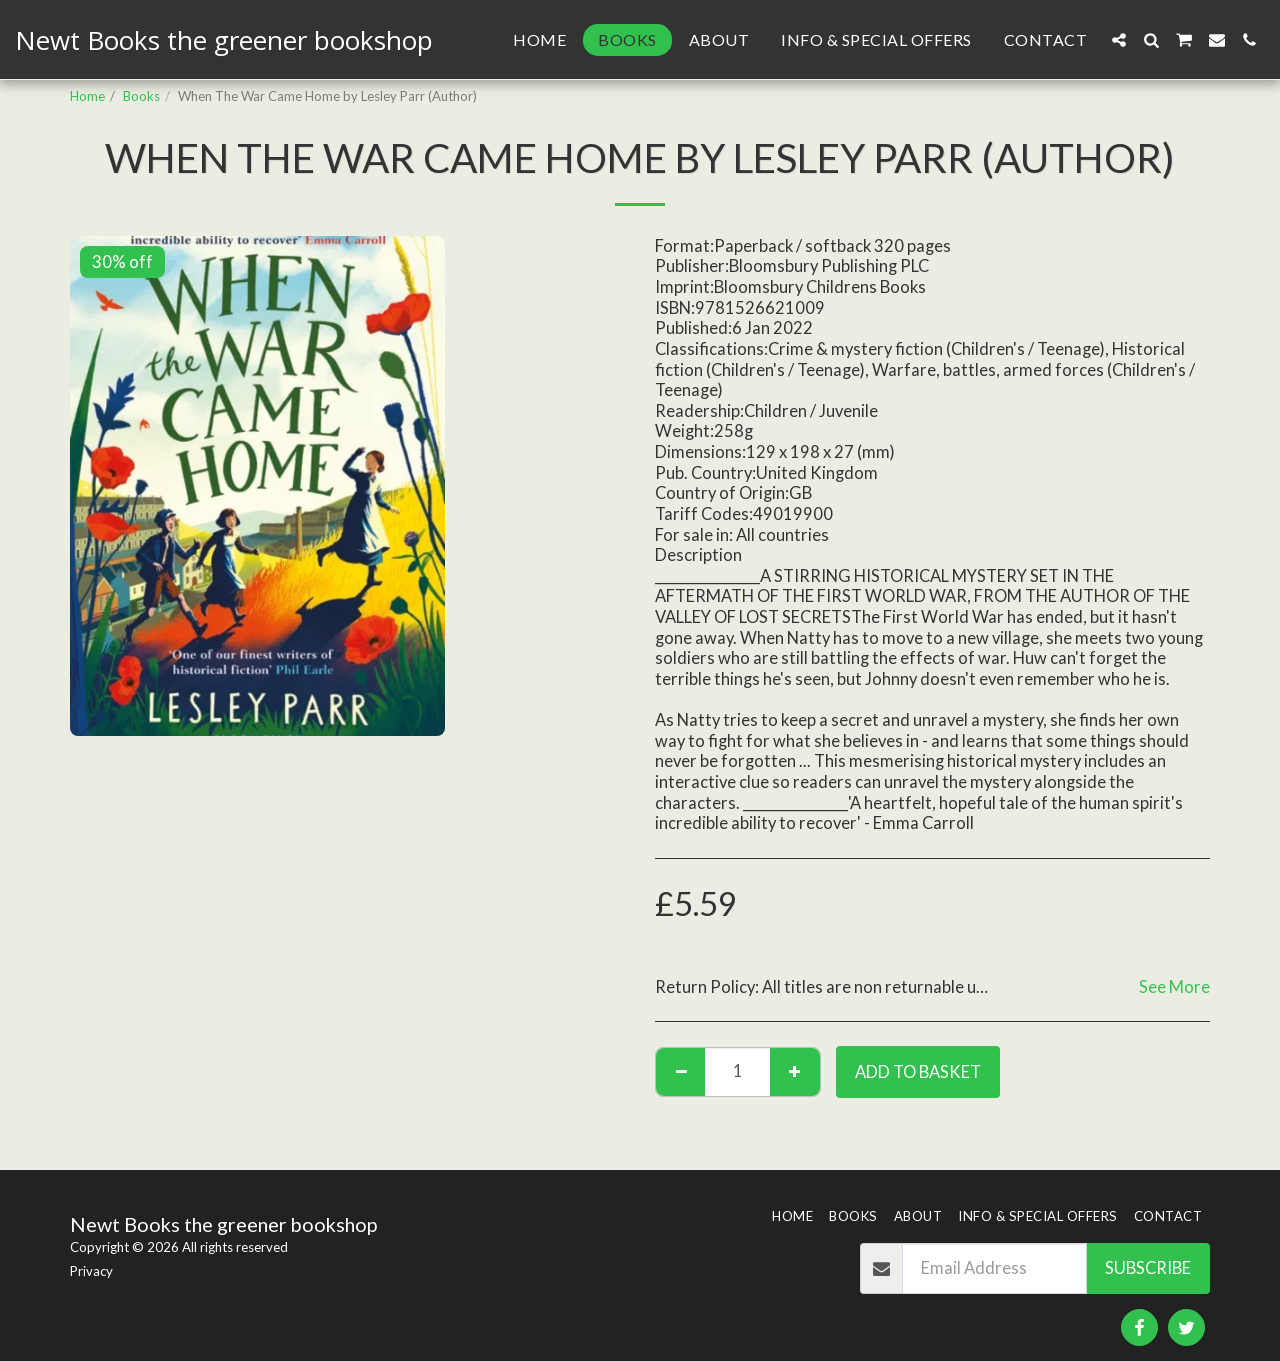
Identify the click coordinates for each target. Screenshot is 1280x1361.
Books (141, 96)
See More (1174, 987)
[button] (1119, 40)
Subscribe (1148, 1268)
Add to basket (918, 1072)
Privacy (91, 1271)
